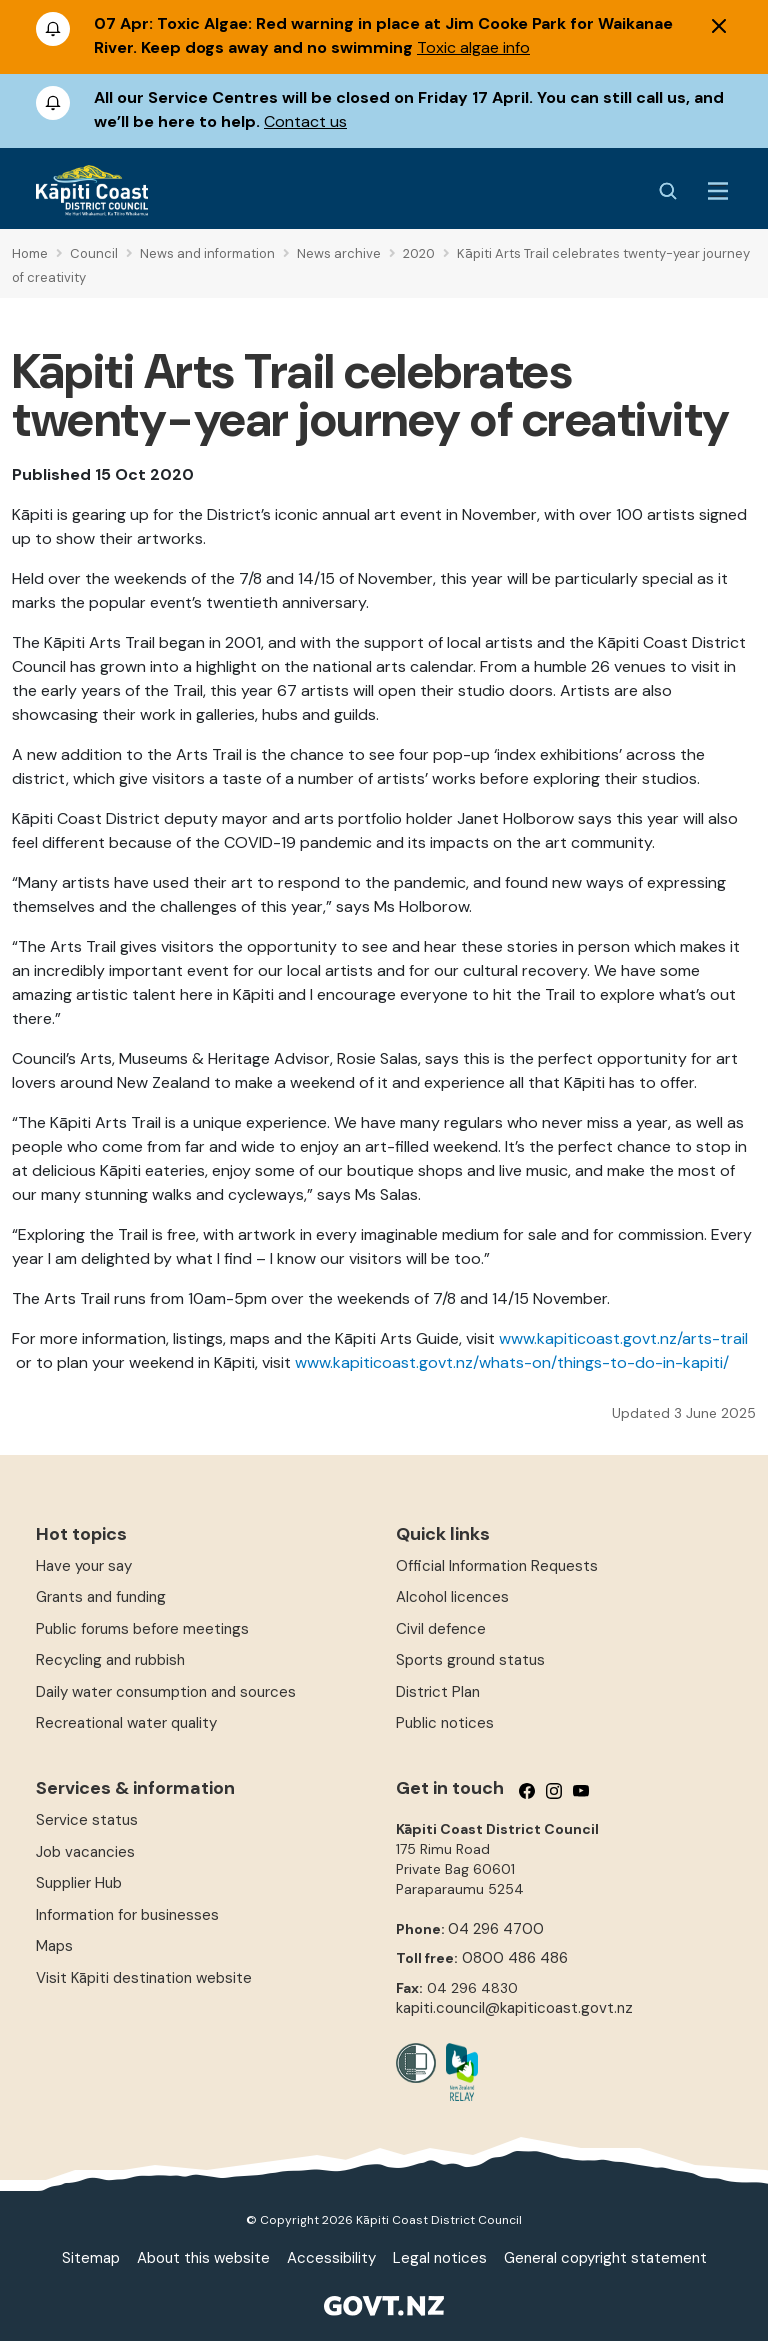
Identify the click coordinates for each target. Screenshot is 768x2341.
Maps (54, 1946)
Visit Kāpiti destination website (144, 1978)
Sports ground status (470, 1660)
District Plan (438, 1692)
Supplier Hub (79, 1883)
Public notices (445, 1723)
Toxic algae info (473, 47)
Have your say (84, 1566)
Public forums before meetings (142, 1629)
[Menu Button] (718, 191)
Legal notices (440, 2258)
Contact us (305, 121)
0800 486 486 (515, 1958)
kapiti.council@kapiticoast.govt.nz (514, 2008)
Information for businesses (127, 1915)
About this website (203, 2258)
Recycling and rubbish (110, 1660)
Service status (87, 1820)
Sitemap (91, 2258)
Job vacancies (85, 1852)
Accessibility (331, 2258)
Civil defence (441, 1629)
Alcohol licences (452, 1597)
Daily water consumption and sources (166, 1692)
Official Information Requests (497, 1566)
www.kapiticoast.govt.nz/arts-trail (623, 1338)
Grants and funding (101, 1597)
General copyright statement (605, 2258)
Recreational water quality (126, 1723)
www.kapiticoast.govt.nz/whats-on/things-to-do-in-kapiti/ (512, 1362)
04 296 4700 (496, 1929)
